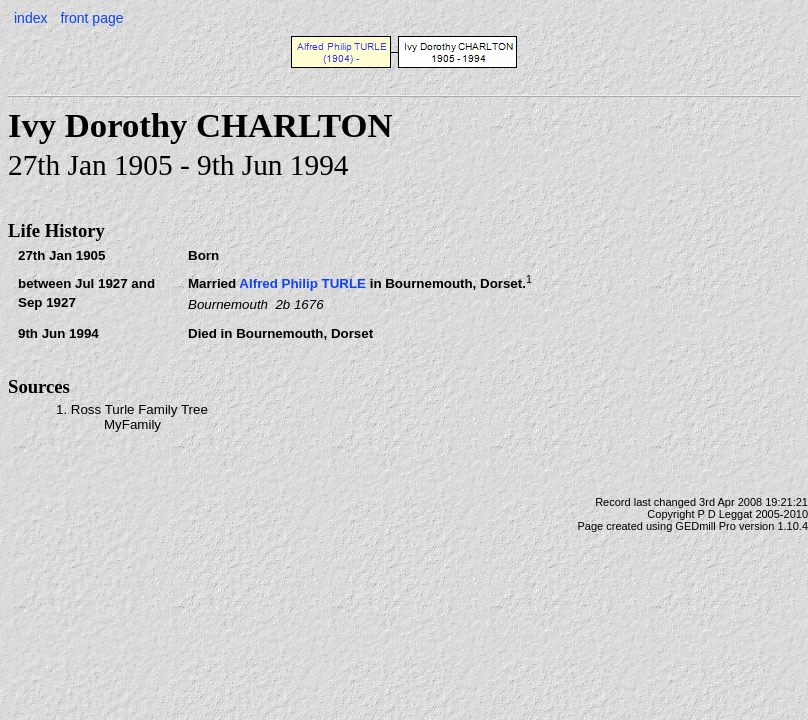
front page (91, 18)
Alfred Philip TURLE (302, 284)
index (30, 18)
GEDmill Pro (705, 526)
